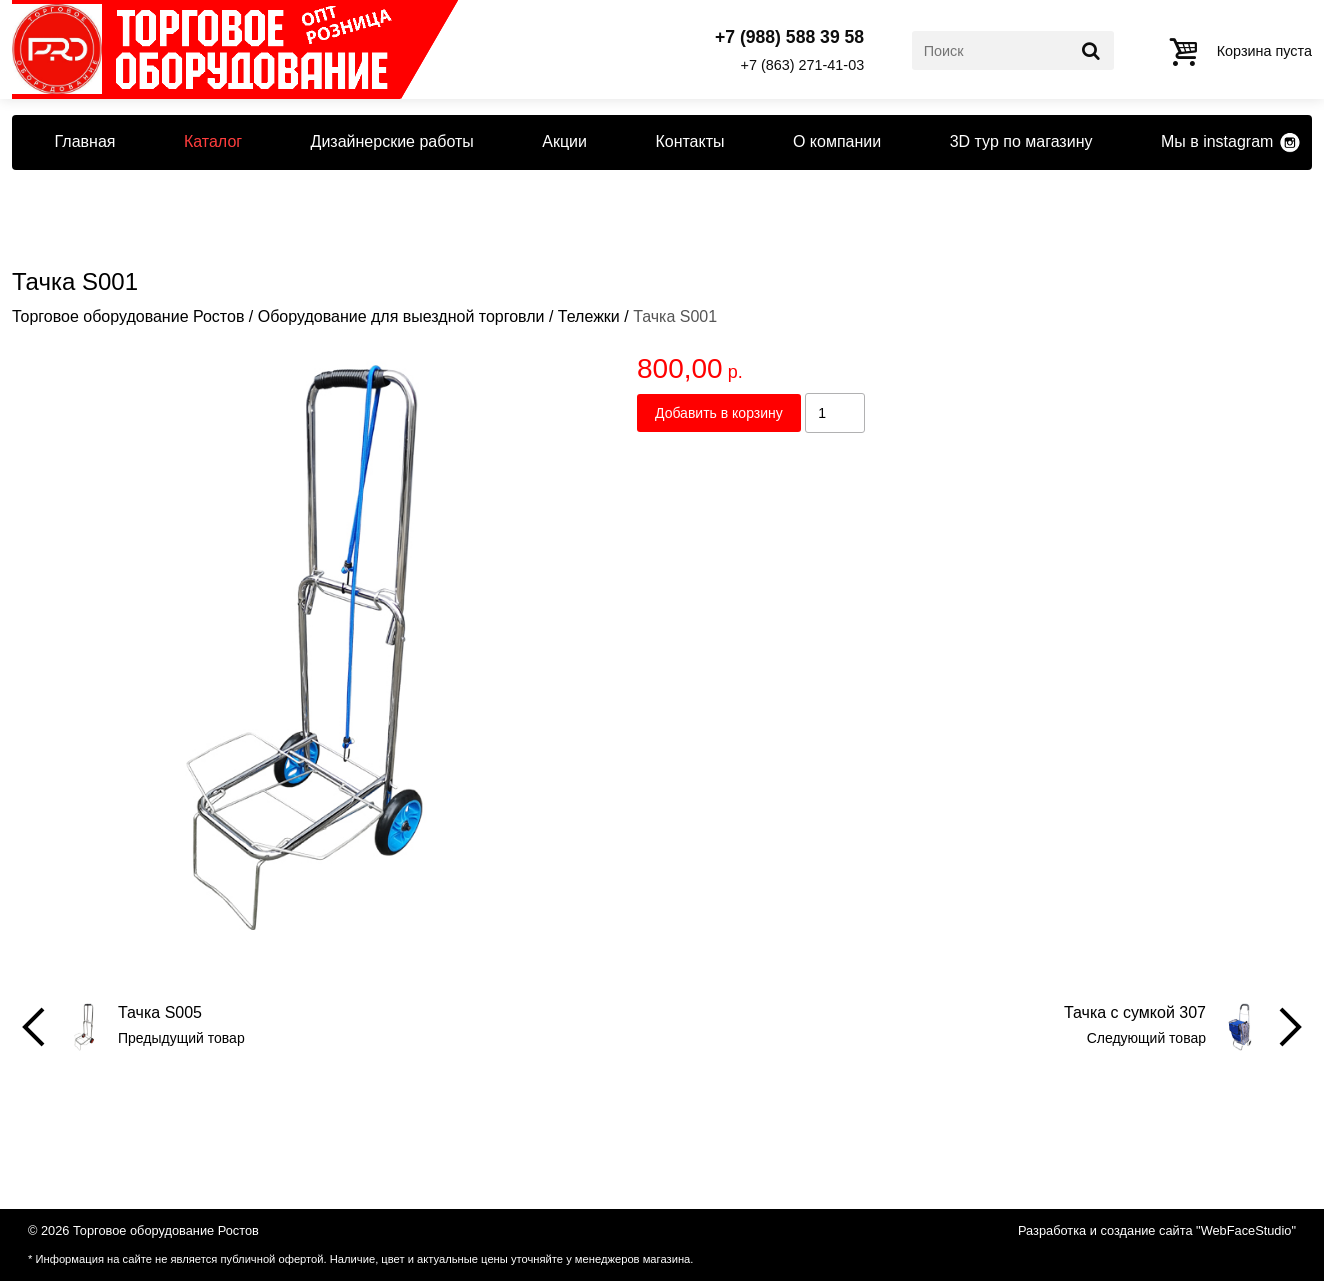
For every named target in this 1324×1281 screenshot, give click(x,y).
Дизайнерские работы (392, 141)
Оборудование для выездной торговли (401, 316)
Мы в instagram (1217, 141)
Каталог (213, 141)
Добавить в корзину (719, 413)
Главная (85, 141)
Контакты (689, 141)
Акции (564, 141)
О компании (837, 141)
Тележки (589, 316)
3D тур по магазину (1021, 141)
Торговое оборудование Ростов (128, 316)
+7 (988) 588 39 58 (789, 38)
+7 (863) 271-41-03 (803, 65)
